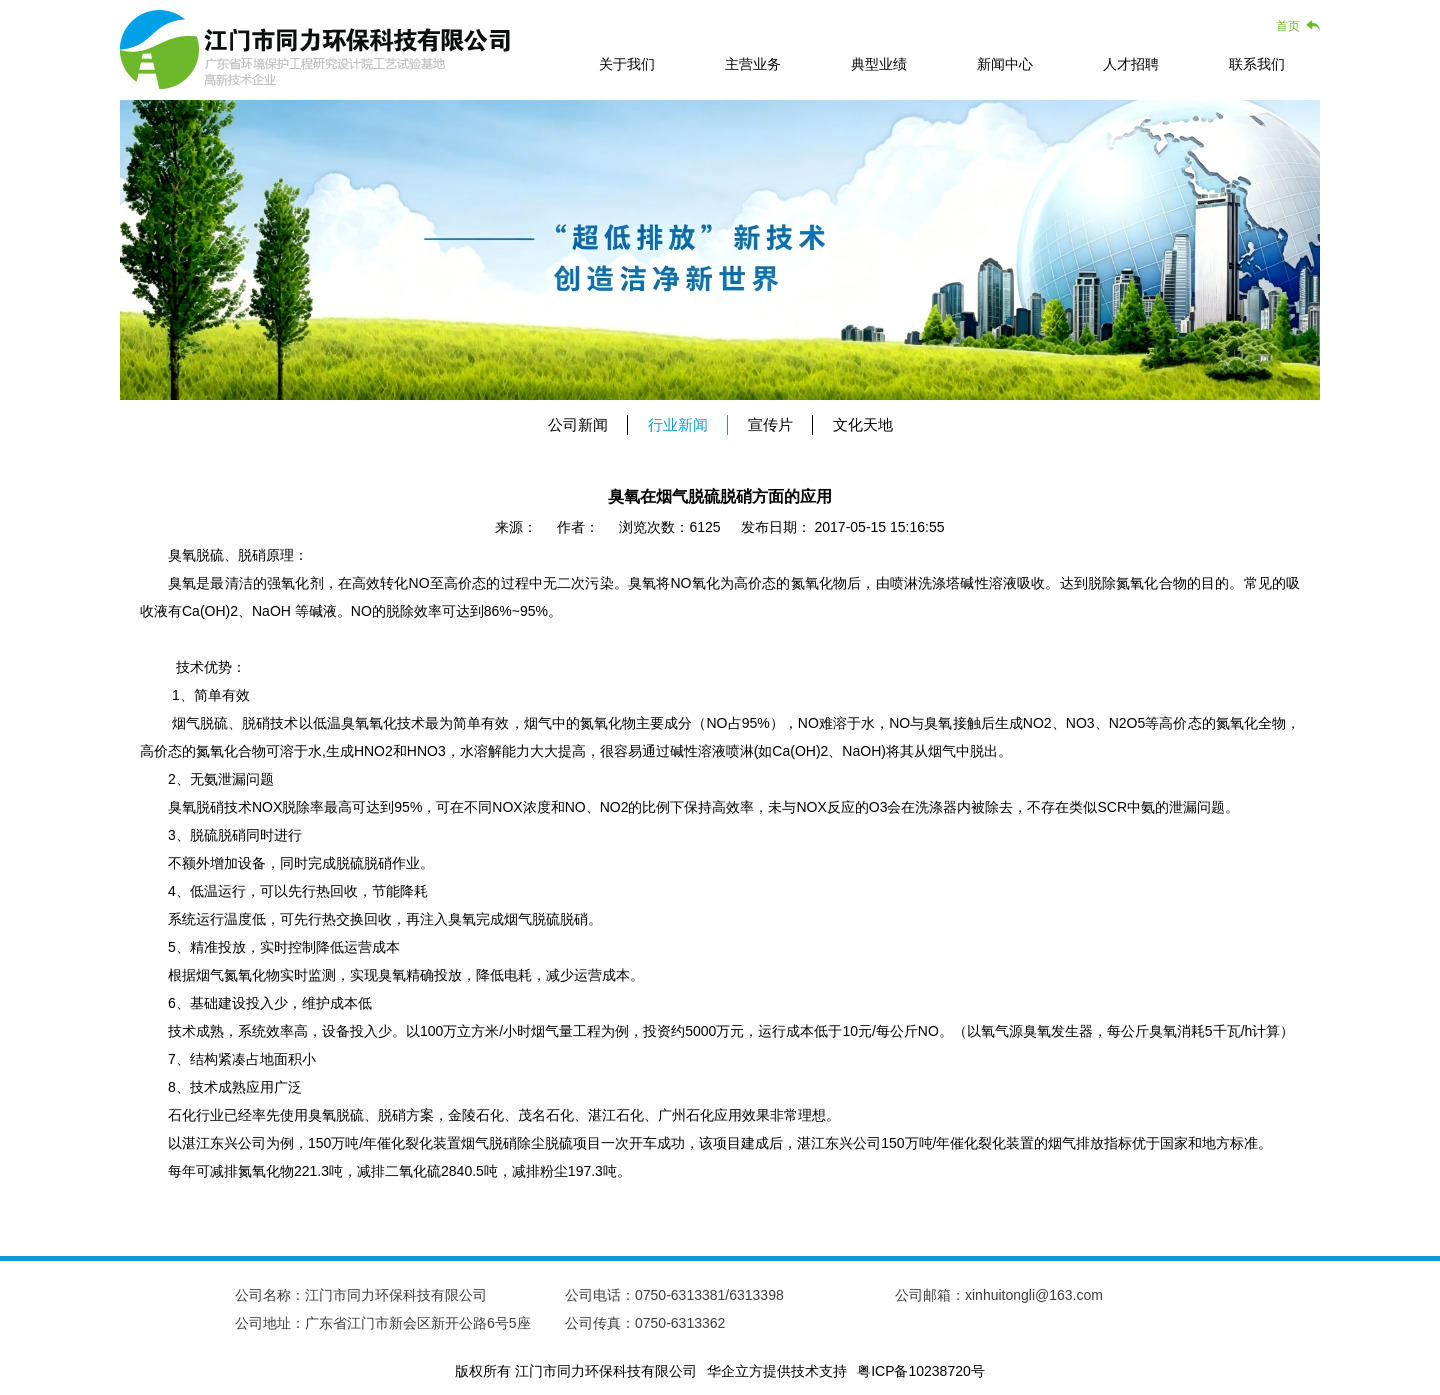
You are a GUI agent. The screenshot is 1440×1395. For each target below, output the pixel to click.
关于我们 (627, 64)
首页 (1288, 26)
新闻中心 (1005, 64)
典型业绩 (879, 64)
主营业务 (753, 64)
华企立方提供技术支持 (777, 1371)
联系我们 (1257, 64)
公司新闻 (578, 424)
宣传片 (770, 424)
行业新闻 (678, 424)
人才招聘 (1131, 64)
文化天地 (863, 424)
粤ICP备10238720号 (921, 1371)
